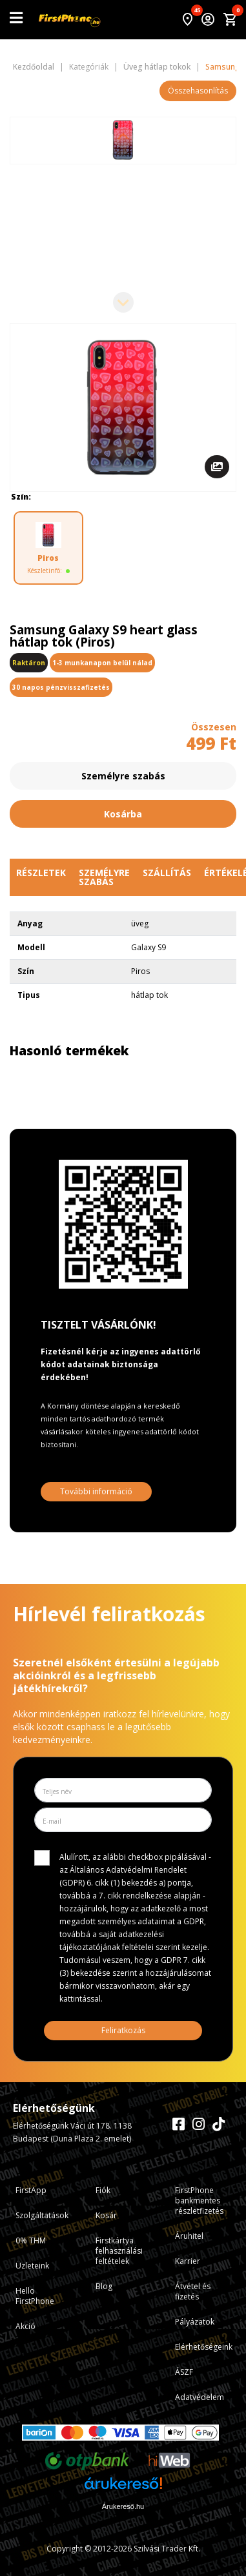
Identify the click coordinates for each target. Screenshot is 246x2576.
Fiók (103, 2190)
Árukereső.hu (123, 2506)
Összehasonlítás (198, 90)
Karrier (187, 2261)
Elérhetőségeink (203, 2346)
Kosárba (123, 814)
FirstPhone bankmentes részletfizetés (199, 2200)
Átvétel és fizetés (192, 2291)
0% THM (30, 2240)
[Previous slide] (123, 137)
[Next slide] (123, 302)
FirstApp (30, 2190)
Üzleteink (32, 2265)
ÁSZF (184, 2371)
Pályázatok (194, 2321)
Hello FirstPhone (34, 2296)
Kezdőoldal (33, 67)
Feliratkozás (123, 2030)
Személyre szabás (123, 776)
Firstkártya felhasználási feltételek (119, 2251)
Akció (25, 2326)
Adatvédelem (199, 2397)
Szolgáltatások (41, 2215)
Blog (104, 2286)
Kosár (106, 2215)
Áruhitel (189, 2235)
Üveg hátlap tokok (156, 67)
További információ (96, 1491)
